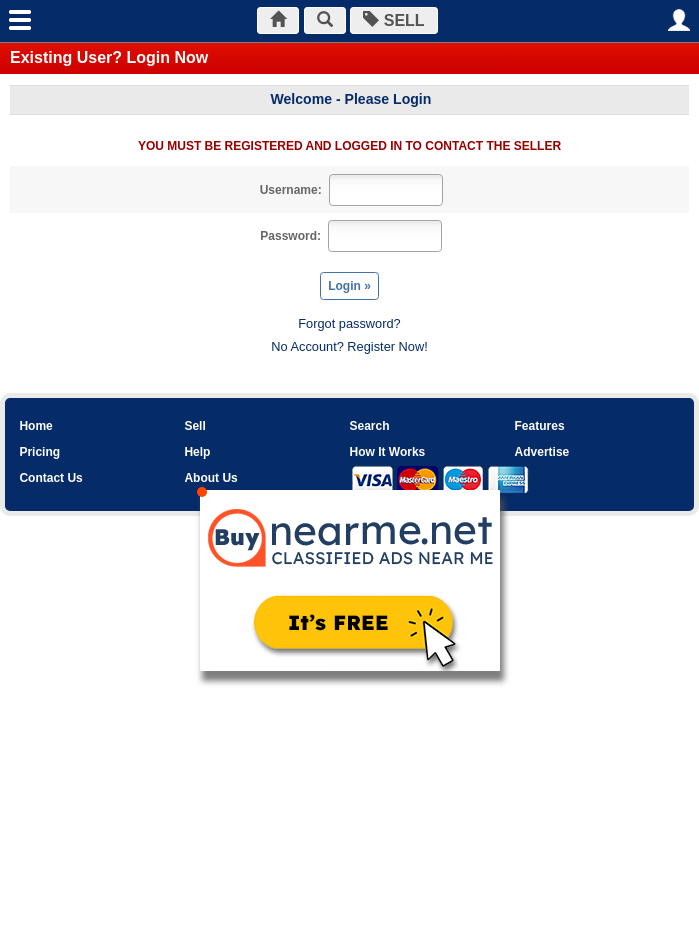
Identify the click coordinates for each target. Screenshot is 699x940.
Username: (291, 190)
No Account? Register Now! (349, 346)
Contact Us (50, 478)
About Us (210, 478)
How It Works (387, 452)
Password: (290, 236)
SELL (393, 20)
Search (369, 426)
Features (540, 426)
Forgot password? (349, 323)
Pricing (39, 452)
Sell (194, 426)
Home (35, 426)
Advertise (542, 452)
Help (197, 452)
